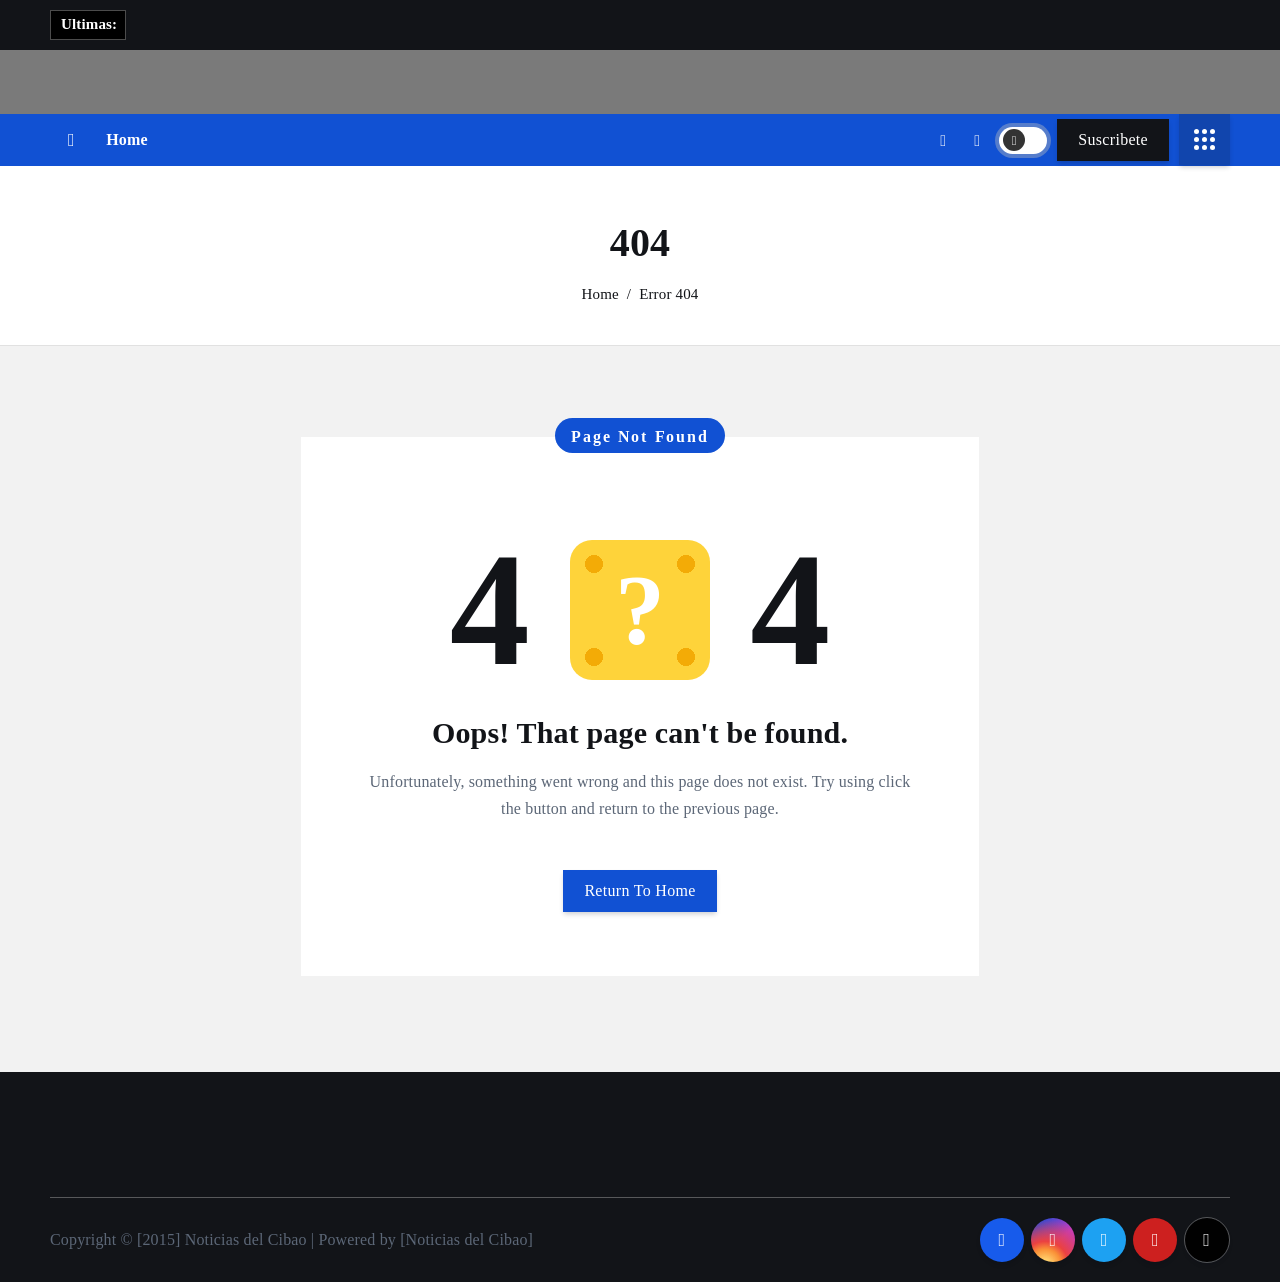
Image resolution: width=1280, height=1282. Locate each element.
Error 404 (668, 294)
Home (127, 139)
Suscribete (1113, 139)
